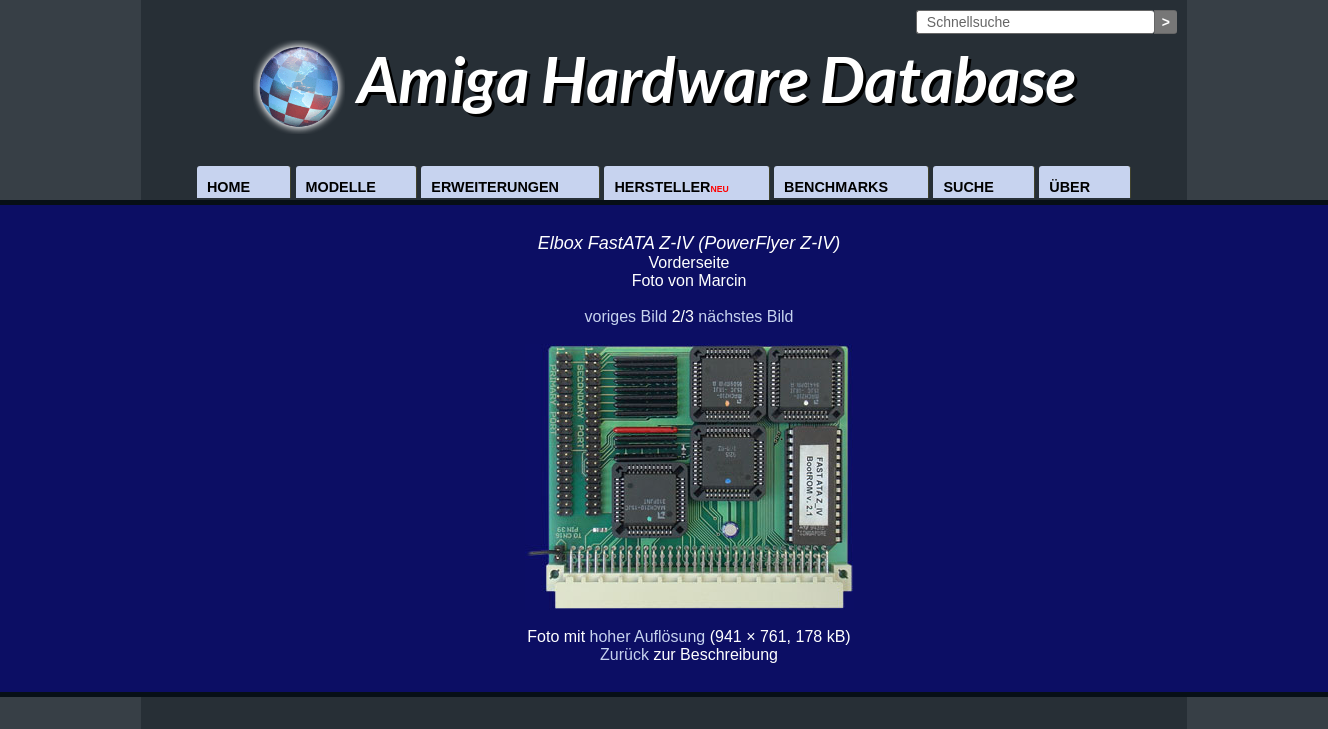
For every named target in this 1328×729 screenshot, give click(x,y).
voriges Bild (625, 316)
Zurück (624, 654)
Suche (968, 187)
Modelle (341, 187)
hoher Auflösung (648, 636)
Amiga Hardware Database (664, 78)
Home (228, 187)
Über (1069, 187)
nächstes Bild (745, 316)
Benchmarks (836, 187)
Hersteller (671, 187)
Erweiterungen (495, 187)
